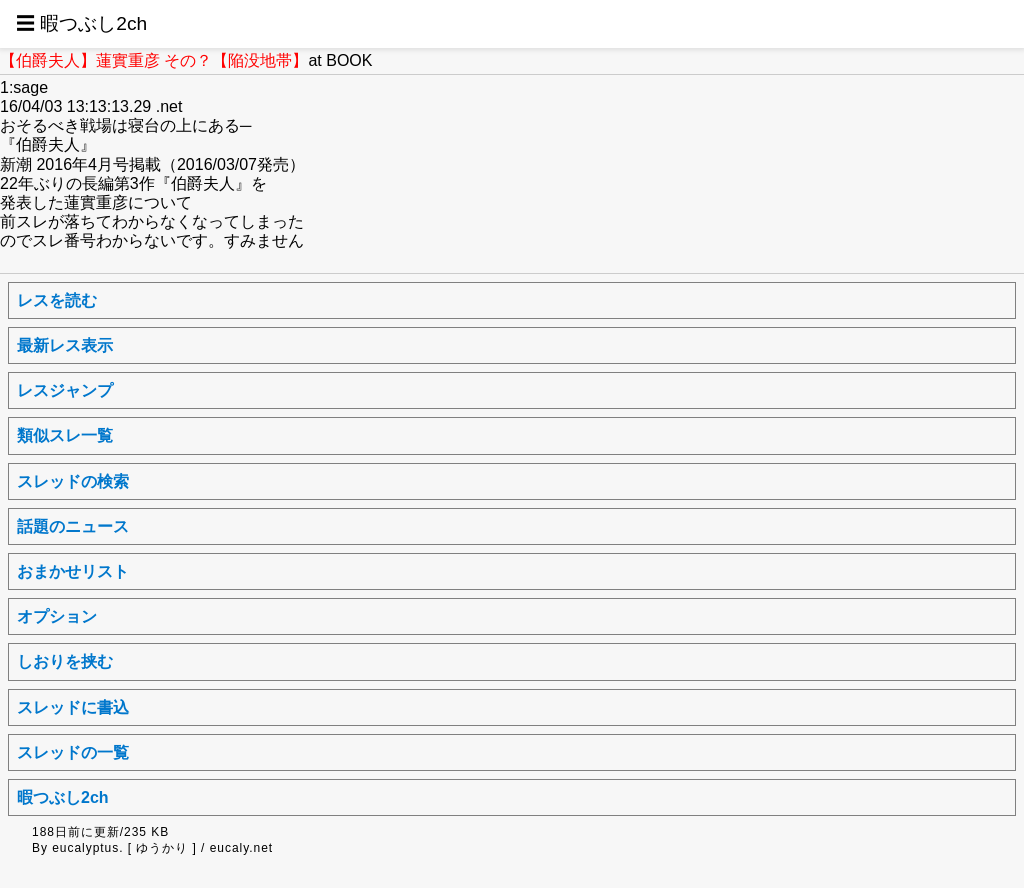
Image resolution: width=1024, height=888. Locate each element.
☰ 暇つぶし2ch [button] (81, 23)
